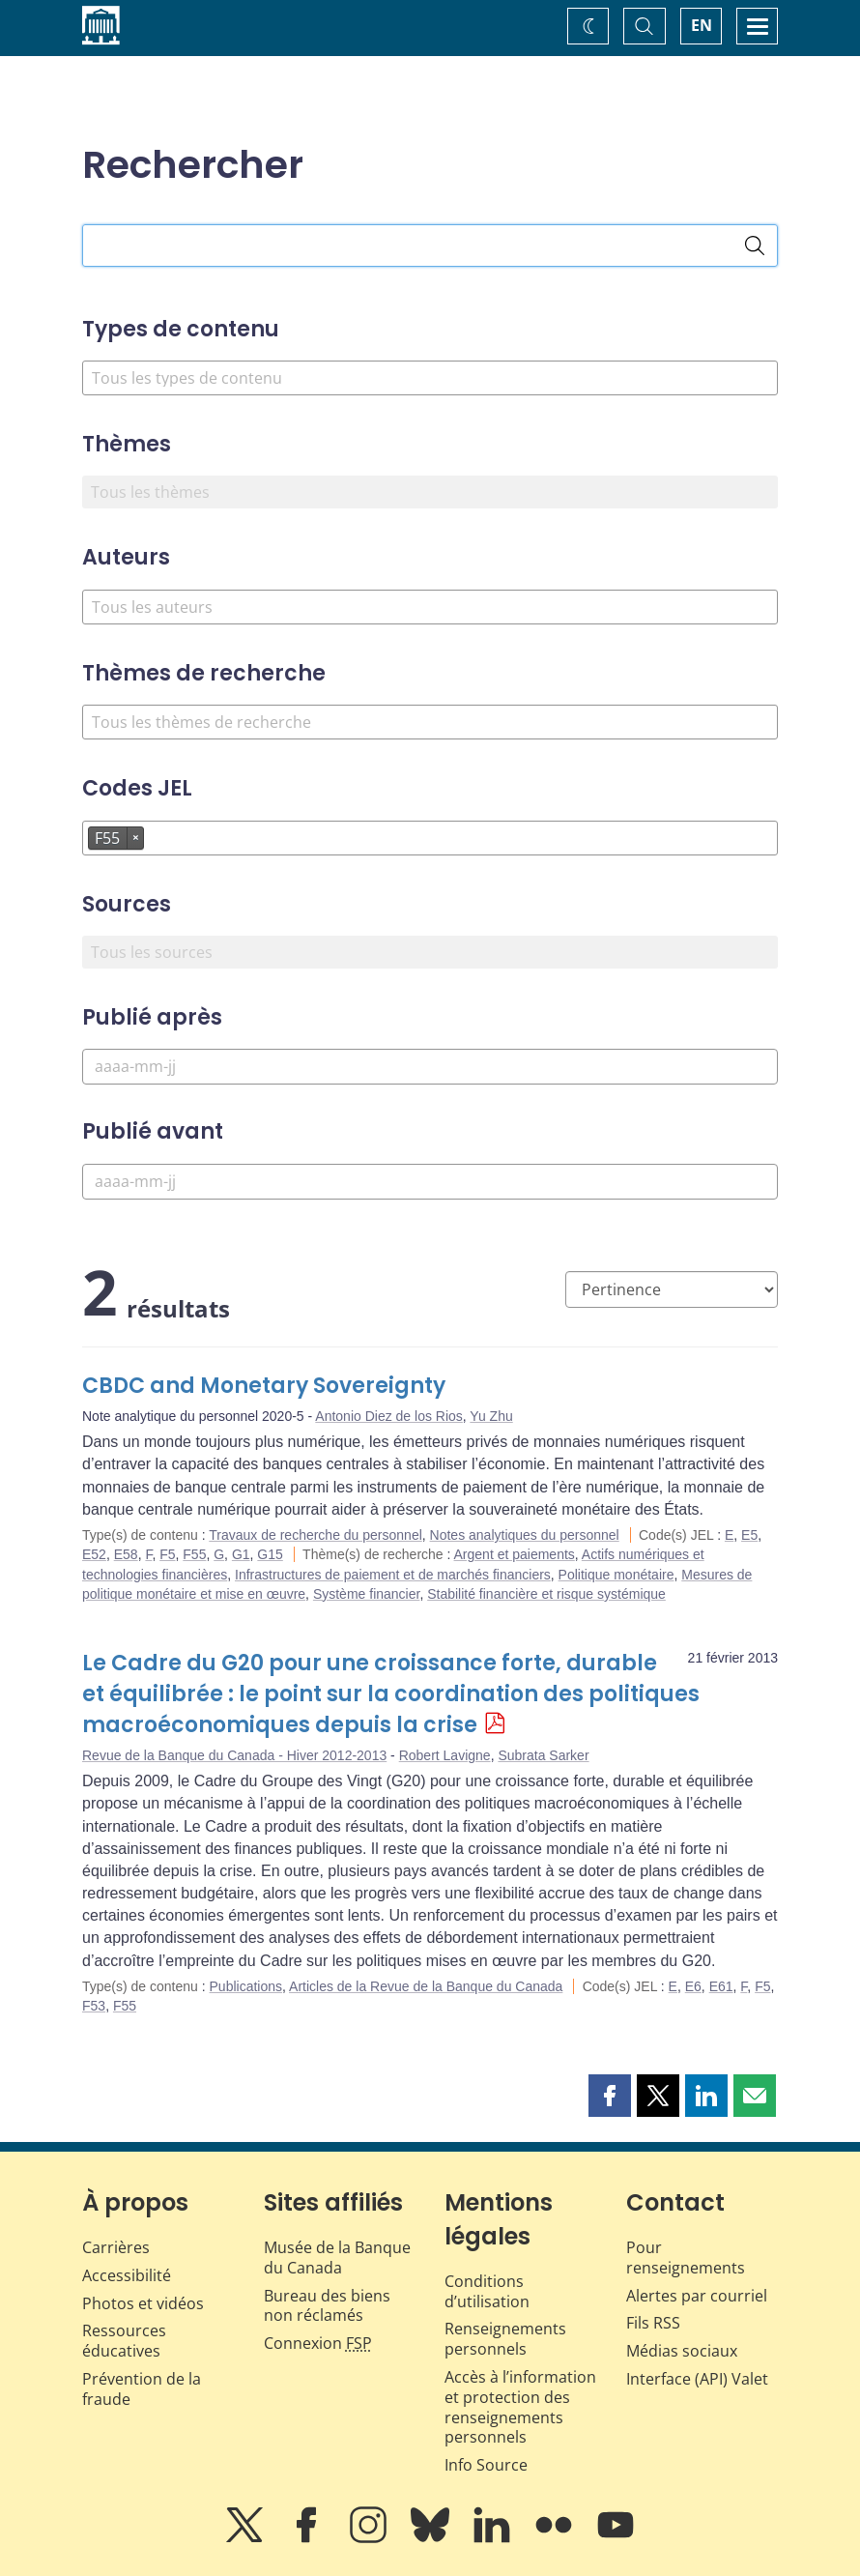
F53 (93, 2005)
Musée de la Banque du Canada (337, 2257)
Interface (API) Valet (697, 2378)
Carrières (116, 2247)
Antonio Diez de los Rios (389, 1416)
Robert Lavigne (445, 1755)
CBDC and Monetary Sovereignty (263, 1386)
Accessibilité (126, 2275)
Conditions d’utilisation (487, 2291)
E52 (94, 1554)
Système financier (366, 1594)
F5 (167, 1554)
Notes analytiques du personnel (524, 1535)
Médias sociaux (681, 2350)
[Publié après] (430, 1067)
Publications (246, 1986)
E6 (693, 1986)
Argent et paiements (514, 1554)
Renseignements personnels (505, 2338)
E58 (126, 1554)
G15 (269, 1554)
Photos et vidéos (143, 2303)
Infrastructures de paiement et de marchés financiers (393, 1574)
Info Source (486, 2464)
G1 (241, 1554)
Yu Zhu (491, 1416)
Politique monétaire (616, 1574)
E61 (721, 1986)
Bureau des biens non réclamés (327, 2306)
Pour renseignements (685, 2257)
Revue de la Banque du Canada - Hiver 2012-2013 (234, 1755)
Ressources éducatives (124, 2340)
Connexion (318, 2343)
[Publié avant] (430, 1182)
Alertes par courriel (696, 2295)
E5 (749, 1535)
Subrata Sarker (543, 1755)
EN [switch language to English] (701, 25)
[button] (609, 2095)
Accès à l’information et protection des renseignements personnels (520, 2406)
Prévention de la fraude (141, 2389)
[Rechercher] (754, 245)
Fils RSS (653, 2322)
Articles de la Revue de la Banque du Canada (425, 1986)
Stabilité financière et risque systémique (546, 1594)
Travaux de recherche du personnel (315, 1535)
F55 (194, 1554)
